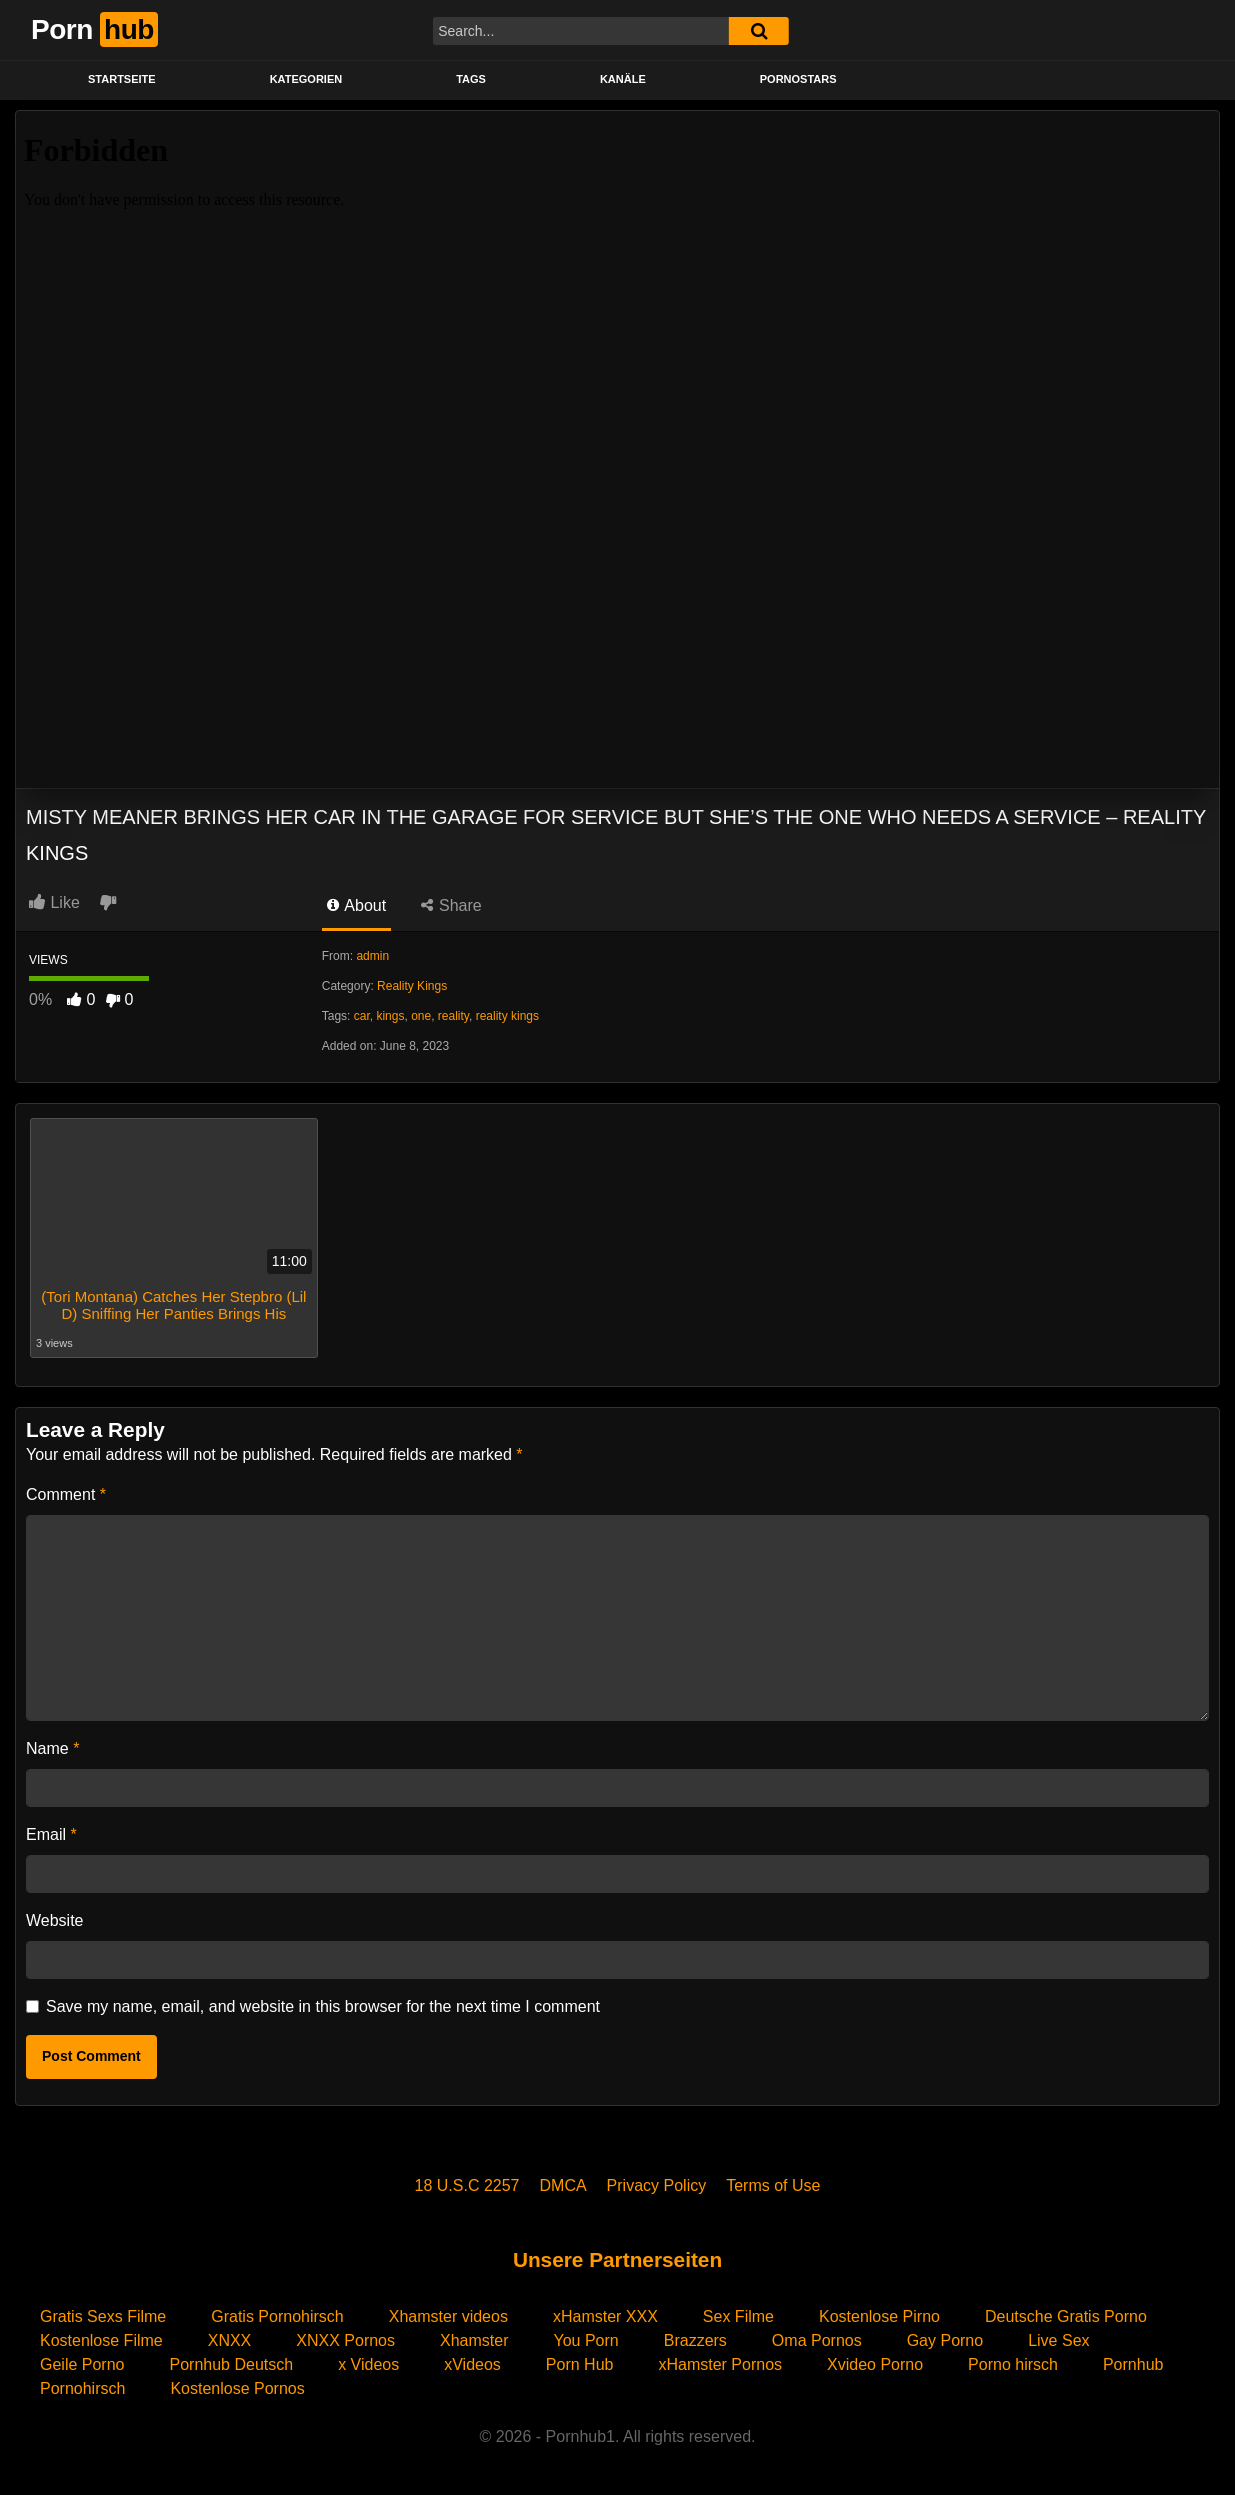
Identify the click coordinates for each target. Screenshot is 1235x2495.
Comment (66, 1494)
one (421, 1016)
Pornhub (1133, 2364)
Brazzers (695, 2340)
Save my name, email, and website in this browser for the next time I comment (323, 2006)
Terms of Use (773, 2185)
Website (55, 1920)
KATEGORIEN (306, 79)
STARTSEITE (122, 79)
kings (390, 1016)
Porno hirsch (1013, 2364)
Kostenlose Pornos (237, 2388)
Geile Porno (82, 2364)
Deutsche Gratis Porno (1066, 2316)
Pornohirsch (82, 2388)
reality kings (507, 1016)
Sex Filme (738, 2316)
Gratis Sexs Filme (103, 2316)
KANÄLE (623, 79)
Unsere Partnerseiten (617, 2259)
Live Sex (1058, 2340)
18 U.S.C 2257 (467, 2185)
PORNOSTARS (798, 79)
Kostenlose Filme (101, 2340)
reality (453, 1016)
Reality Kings (412, 986)
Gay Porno (945, 2340)
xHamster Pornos (720, 2364)
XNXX (230, 2340)
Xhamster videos (448, 2316)
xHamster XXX (605, 2316)
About (356, 905)
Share (451, 905)
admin (372, 956)
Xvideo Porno (875, 2364)
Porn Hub (580, 2364)
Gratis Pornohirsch (277, 2316)
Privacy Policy (657, 2185)
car (362, 1016)
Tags (471, 79)
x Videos (368, 2364)
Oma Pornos (817, 2340)
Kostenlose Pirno (879, 2316)
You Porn (585, 2340)
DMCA (563, 2185)
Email (51, 1834)
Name (52, 1748)
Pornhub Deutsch (232, 2364)
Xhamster (474, 2340)
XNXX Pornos (345, 2340)
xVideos (472, 2364)
